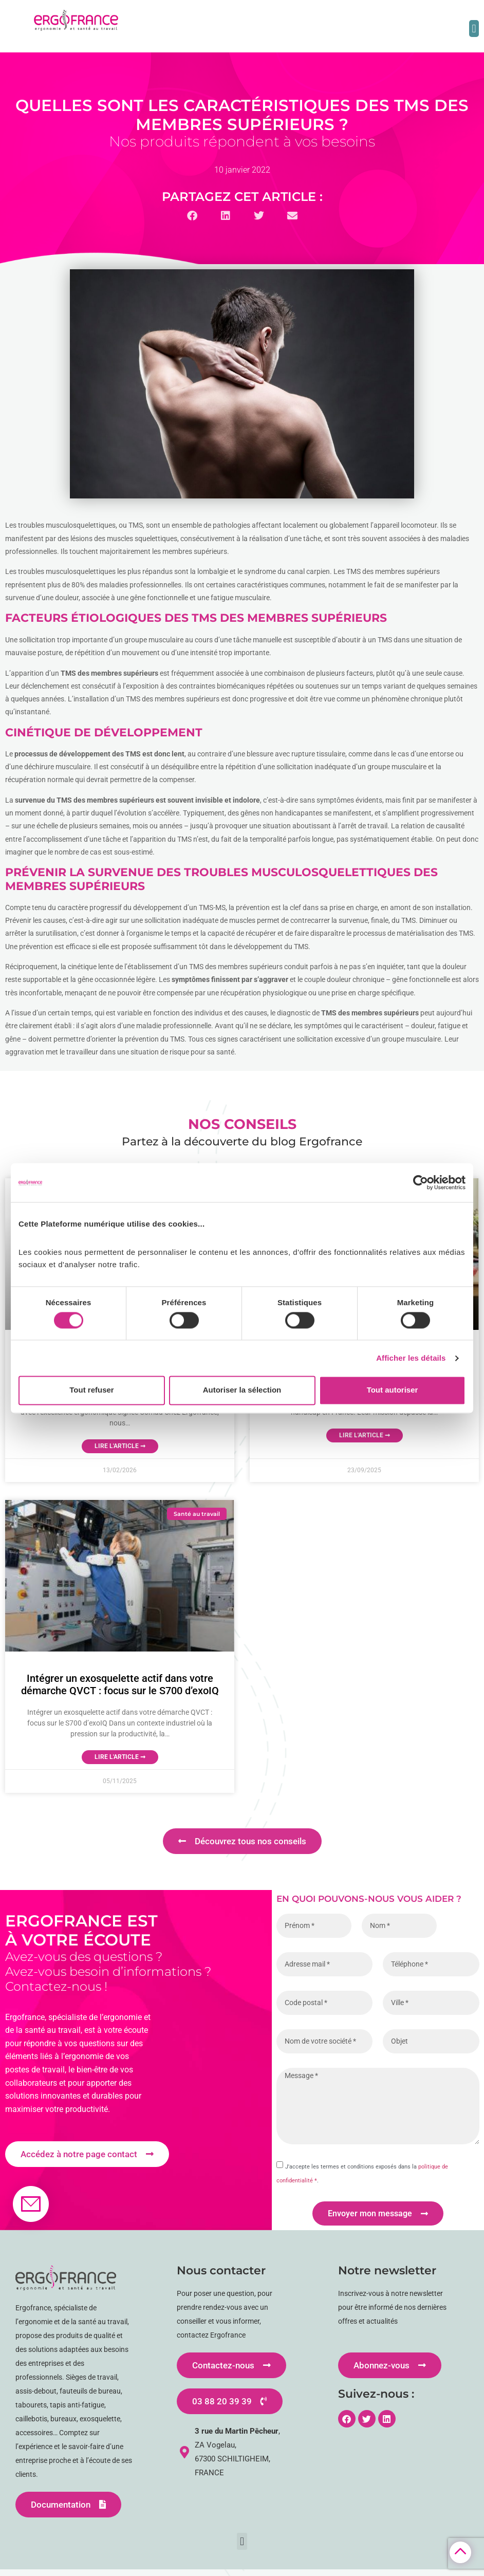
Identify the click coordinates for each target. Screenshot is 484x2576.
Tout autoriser (392, 1390)
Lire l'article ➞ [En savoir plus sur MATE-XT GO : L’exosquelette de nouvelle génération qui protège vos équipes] (120, 1446)
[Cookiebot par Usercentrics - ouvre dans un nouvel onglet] (421, 1182)
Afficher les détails (410, 1358)
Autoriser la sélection (242, 1390)
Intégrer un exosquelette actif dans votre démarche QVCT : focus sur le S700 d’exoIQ (120, 1684)
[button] (474, 28)
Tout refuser (91, 1390)
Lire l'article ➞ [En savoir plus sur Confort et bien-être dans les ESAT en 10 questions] (364, 1435)
